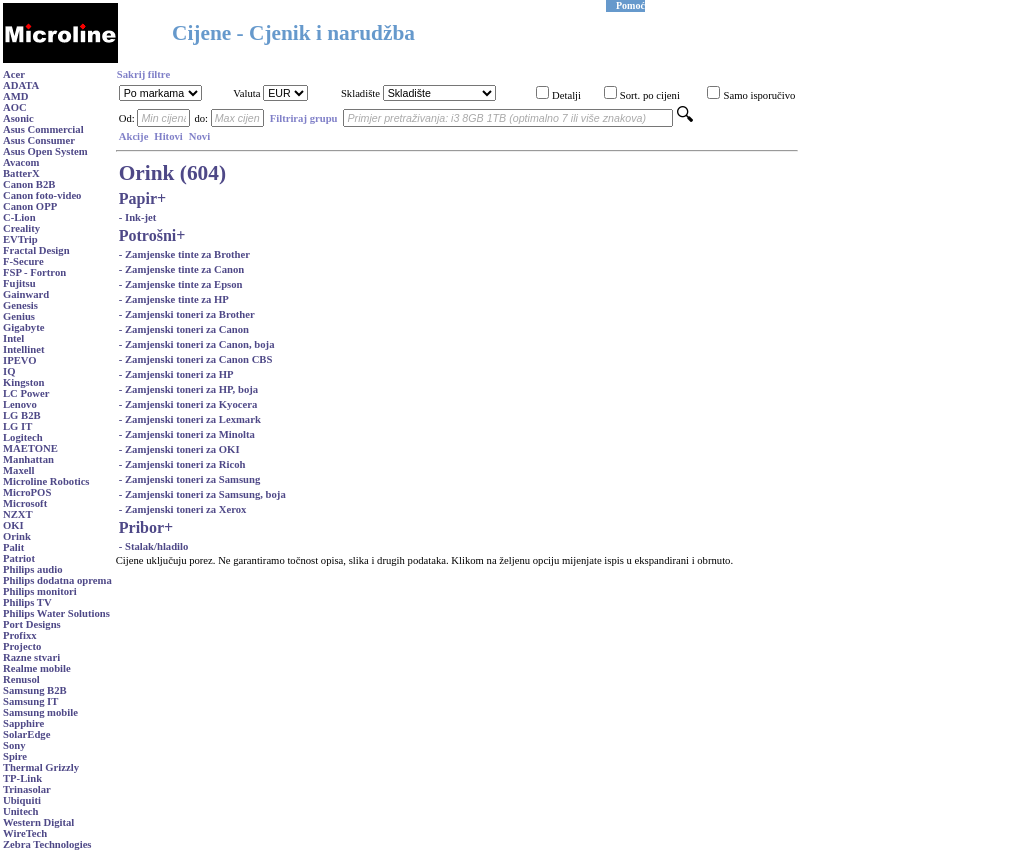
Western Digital (38, 822)
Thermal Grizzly (41, 767)
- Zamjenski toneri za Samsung (190, 479)
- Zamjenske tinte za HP (174, 299)
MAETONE (30, 448)
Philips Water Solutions (56, 613)
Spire (15, 756)
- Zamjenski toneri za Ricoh (182, 464)
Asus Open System (45, 151)
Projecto (22, 646)
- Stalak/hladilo (154, 546)
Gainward (26, 294)
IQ (9, 371)
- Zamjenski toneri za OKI (179, 449)
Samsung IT (30, 701)
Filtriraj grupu (304, 118)
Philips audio (33, 569)
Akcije (134, 136)
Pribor (141, 527)
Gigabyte (23, 327)
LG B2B (22, 415)
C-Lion (19, 217)
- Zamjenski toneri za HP (176, 374)
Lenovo (20, 404)
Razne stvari (31, 657)
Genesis (20, 305)
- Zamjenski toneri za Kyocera (188, 404)
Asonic (18, 118)
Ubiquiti (22, 800)
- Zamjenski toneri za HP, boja (188, 389)
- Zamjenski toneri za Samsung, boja (202, 494)
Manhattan (28, 459)
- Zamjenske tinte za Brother (184, 254)
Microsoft (25, 503)
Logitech (23, 437)
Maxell (18, 470)
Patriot (19, 558)
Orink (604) (172, 173)
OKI (13, 525)
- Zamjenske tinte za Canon (182, 269)
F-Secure (23, 261)
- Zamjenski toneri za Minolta (187, 434)
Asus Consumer (39, 140)
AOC (15, 107)
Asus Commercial (43, 129)
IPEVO (20, 360)
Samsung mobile (40, 712)
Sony (14, 745)
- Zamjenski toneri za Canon (184, 329)
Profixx (20, 635)
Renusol (21, 679)
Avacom (21, 162)
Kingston (23, 382)
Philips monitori (40, 591)
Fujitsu (19, 283)
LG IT (17, 426)
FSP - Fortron (34, 272)
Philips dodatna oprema (57, 580)
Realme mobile (37, 668)
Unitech (21, 811)
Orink (17, 536)
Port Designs (32, 624)
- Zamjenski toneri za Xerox (183, 509)
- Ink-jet (138, 217)
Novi (199, 136)
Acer (14, 74)
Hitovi (168, 136)
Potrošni (147, 235)
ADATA (21, 85)
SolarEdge (26, 734)
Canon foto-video (42, 195)
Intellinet (23, 349)
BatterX (21, 173)
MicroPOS (27, 492)
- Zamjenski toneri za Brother (187, 314)
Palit (13, 547)
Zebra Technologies (47, 844)
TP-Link (22, 778)
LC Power (26, 393)
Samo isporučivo (759, 95)
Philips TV (27, 602)
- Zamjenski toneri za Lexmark (190, 419)
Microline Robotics (46, 481)
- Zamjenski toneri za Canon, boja (197, 344)
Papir (138, 198)
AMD (15, 96)
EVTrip (20, 239)
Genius (19, 316)
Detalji (566, 95)
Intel (13, 338)
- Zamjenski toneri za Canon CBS (196, 359)
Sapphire (23, 723)
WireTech (25, 833)
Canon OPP (30, 206)
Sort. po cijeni (650, 95)
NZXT (18, 514)
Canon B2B (29, 184)
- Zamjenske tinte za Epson (181, 284)
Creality (21, 228)
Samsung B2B (35, 690)
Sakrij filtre (143, 74)
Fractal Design (36, 250)
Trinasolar (27, 789)
